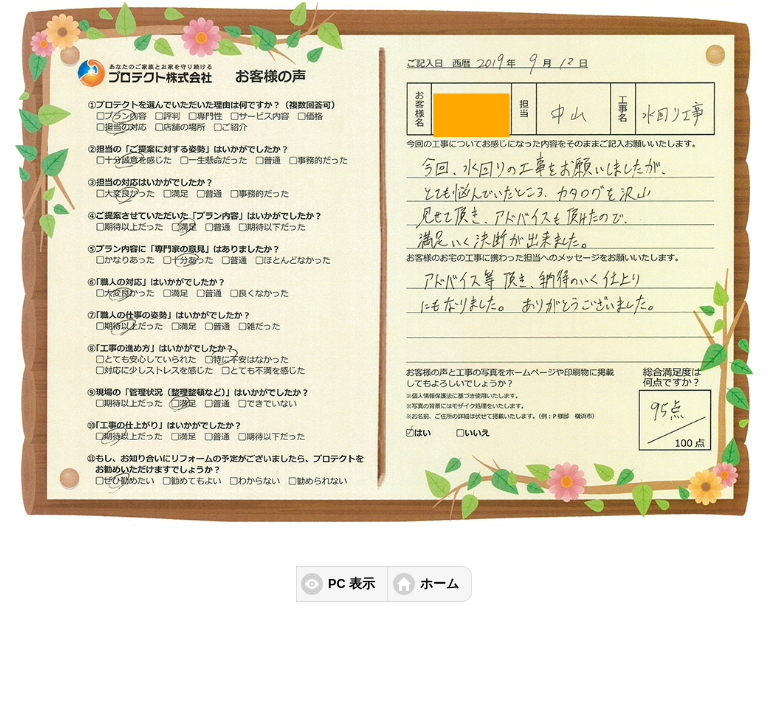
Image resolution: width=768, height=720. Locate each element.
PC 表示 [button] (351, 584)
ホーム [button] (439, 584)
